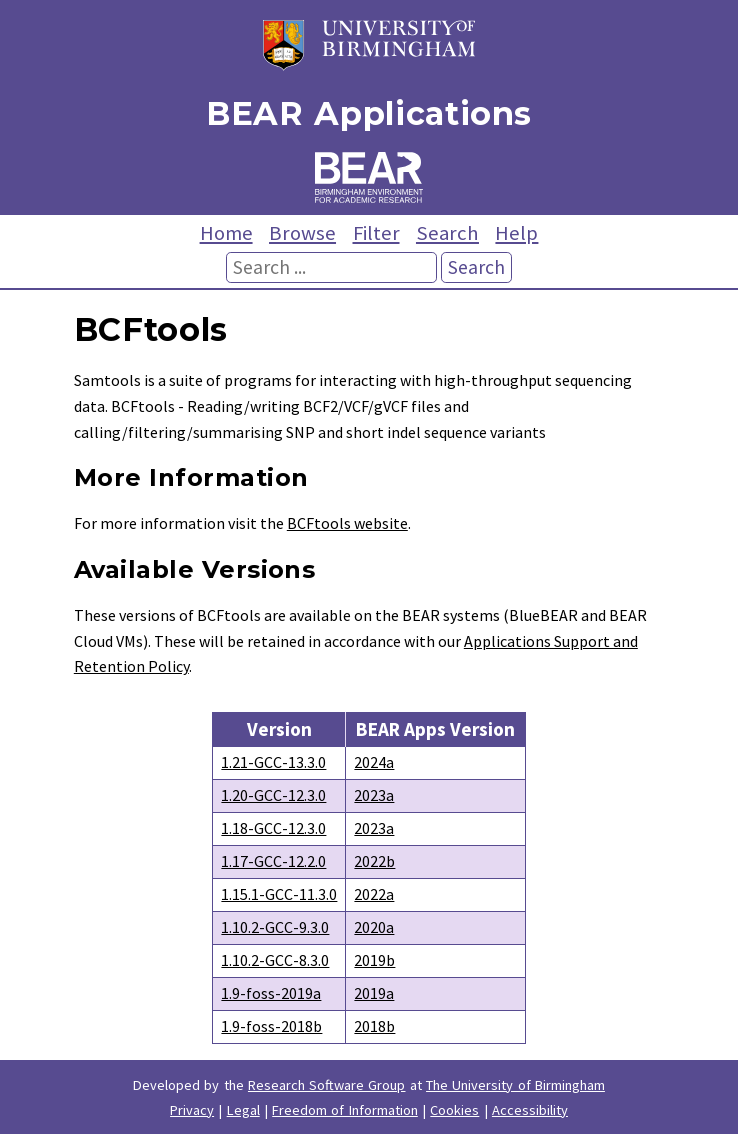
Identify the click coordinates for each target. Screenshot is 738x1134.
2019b (374, 960)
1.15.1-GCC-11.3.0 (279, 894)
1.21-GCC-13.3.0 (273, 762)
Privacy (192, 1110)
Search (447, 233)
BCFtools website (347, 523)
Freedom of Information (345, 1110)
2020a (374, 927)
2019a (374, 993)
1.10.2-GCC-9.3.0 (275, 927)
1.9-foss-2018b (271, 1026)
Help (516, 233)
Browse (302, 233)
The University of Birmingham (515, 1085)
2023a (374, 795)
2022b (374, 861)
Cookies (454, 1110)
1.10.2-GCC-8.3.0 (275, 960)
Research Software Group (327, 1085)
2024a (374, 762)
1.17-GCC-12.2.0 (273, 861)
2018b (374, 1026)
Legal (243, 1110)
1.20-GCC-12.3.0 (273, 795)
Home (226, 233)
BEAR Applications (369, 113)
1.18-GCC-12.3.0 (273, 828)
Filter (376, 233)
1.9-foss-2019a (271, 993)
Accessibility (530, 1110)
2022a (374, 894)
